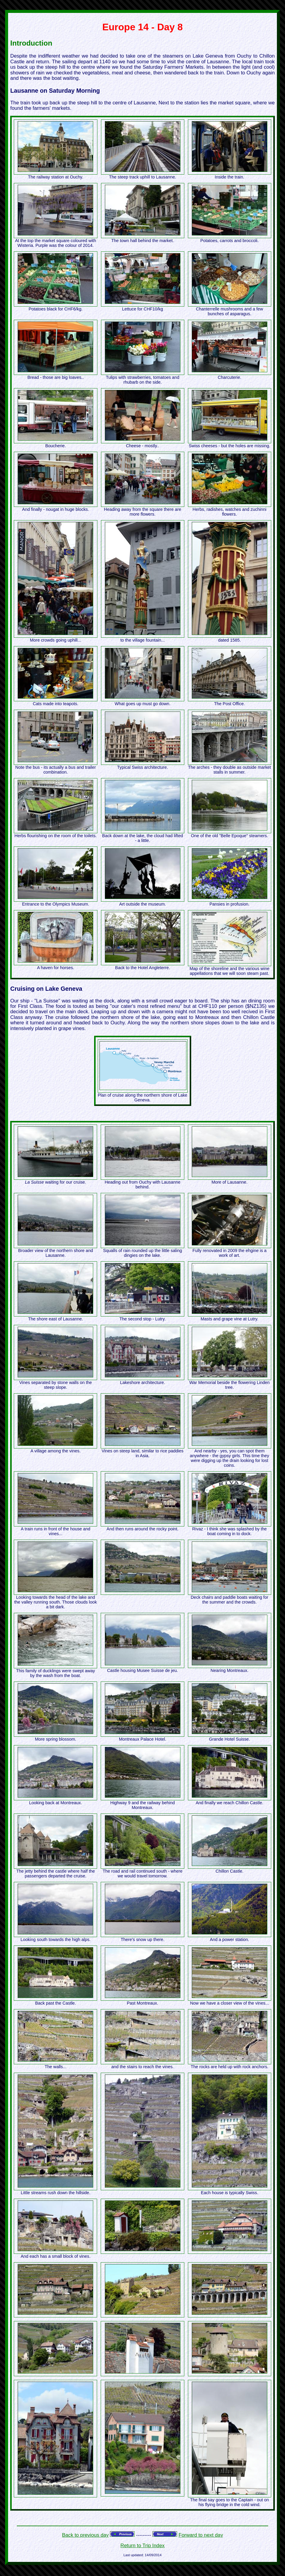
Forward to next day (201, 2535)
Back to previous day (85, 2535)
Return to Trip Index (142, 2545)
